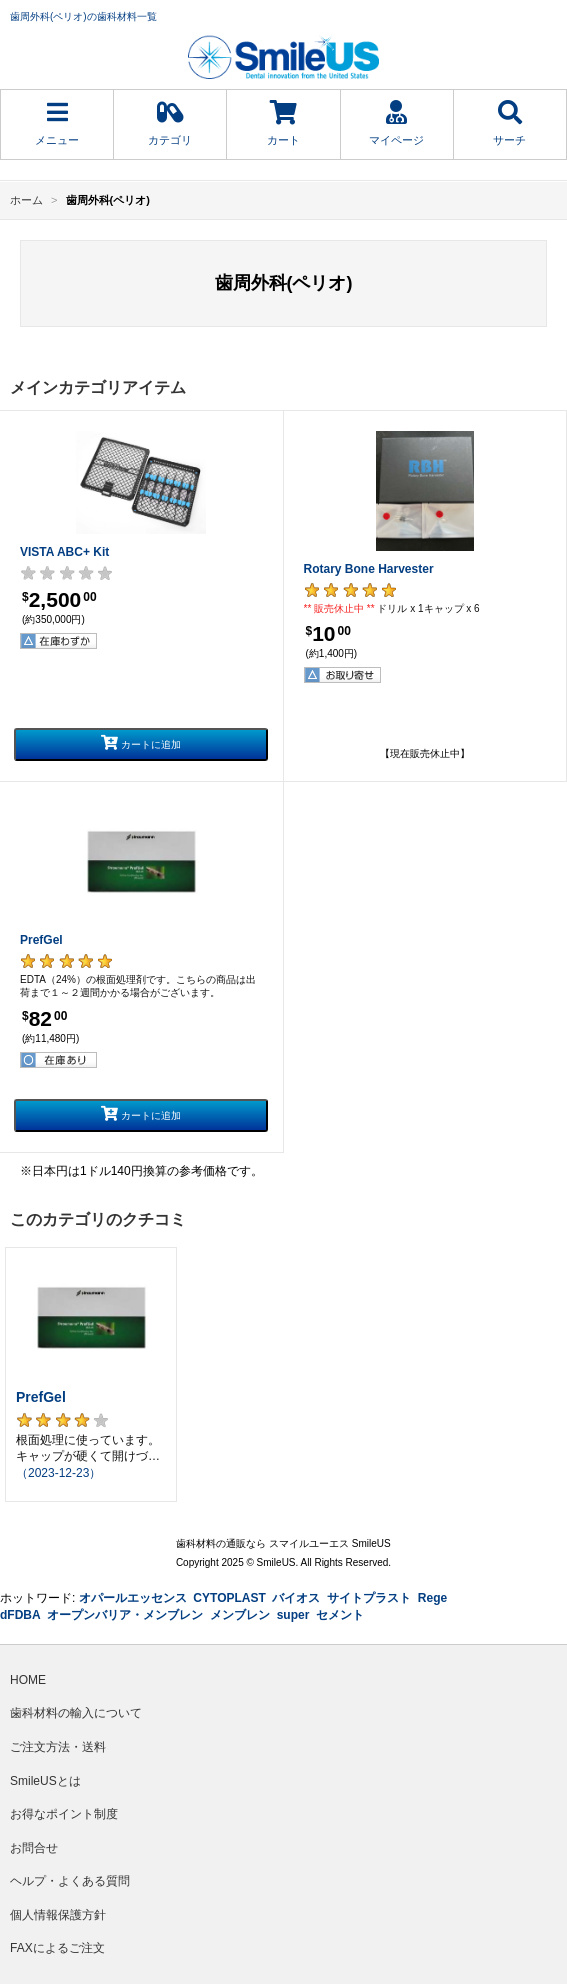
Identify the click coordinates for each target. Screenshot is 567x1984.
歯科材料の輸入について (76, 1713)
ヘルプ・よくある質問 (70, 1881)
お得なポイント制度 (64, 1814)
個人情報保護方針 (58, 1915)
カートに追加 (141, 742)
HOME (28, 1680)
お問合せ (34, 1848)
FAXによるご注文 (57, 1948)
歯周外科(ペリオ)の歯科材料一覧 (83, 16)
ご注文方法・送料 (58, 1747)
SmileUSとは (45, 1781)
